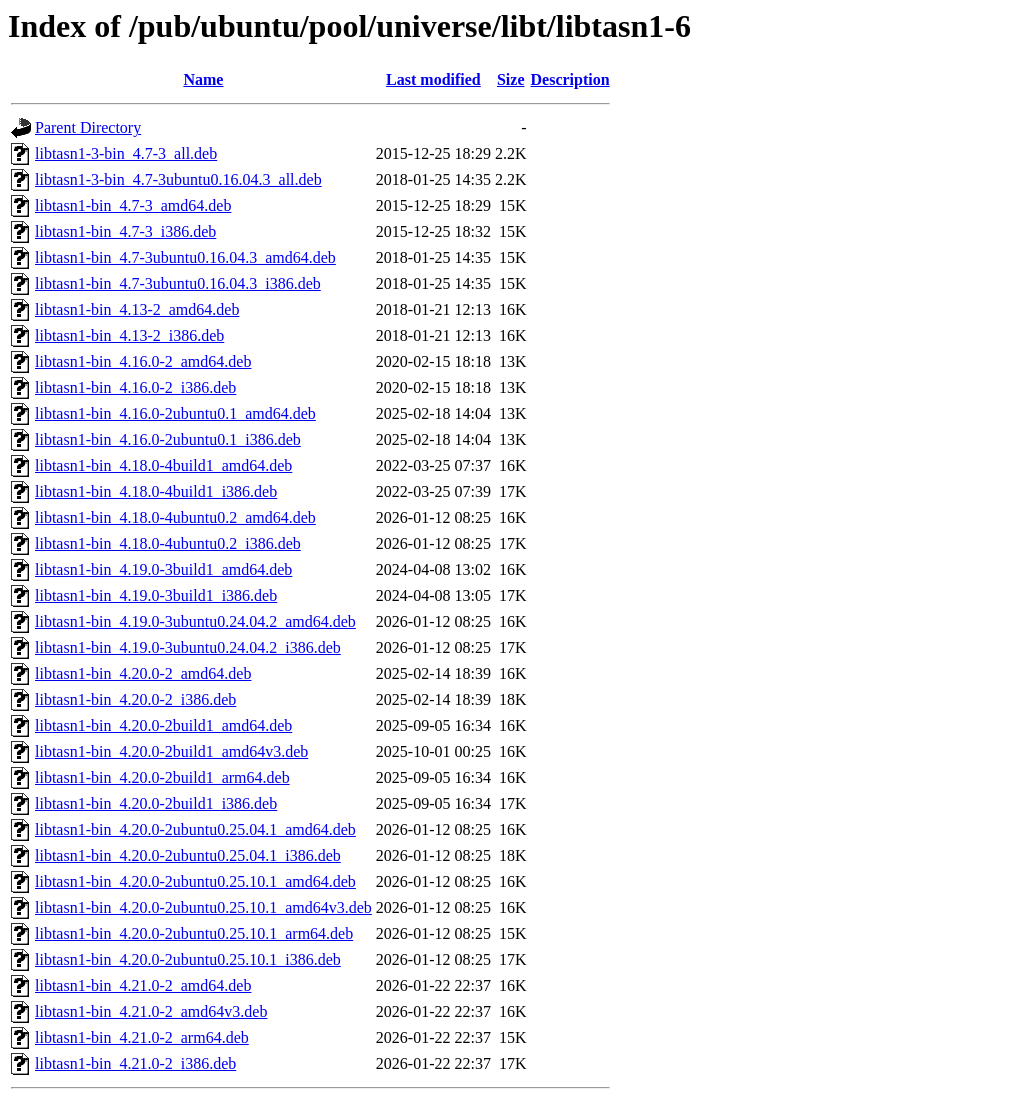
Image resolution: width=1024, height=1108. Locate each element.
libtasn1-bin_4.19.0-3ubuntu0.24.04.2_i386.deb (188, 647)
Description (570, 79)
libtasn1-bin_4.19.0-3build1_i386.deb (156, 595)
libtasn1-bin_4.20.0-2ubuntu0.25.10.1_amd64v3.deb (203, 907)
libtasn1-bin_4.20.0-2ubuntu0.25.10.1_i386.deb (188, 959)
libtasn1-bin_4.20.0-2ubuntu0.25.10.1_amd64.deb (195, 881)
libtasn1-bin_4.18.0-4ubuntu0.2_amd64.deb (175, 517)
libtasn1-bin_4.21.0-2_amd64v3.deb (151, 1011)
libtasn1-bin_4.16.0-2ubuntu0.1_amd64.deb (175, 413)
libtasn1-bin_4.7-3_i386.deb (125, 231)
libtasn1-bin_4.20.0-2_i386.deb (135, 699)
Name (203, 79)
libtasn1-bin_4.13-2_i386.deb (129, 335)
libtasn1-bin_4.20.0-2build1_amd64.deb (163, 725)
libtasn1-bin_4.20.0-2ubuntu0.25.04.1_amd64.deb (195, 829)
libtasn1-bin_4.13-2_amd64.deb (137, 309)
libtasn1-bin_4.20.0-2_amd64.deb (143, 673)
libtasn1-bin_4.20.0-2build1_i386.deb (156, 803)
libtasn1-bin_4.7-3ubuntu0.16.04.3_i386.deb (178, 283)
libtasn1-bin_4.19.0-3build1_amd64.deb (163, 569)
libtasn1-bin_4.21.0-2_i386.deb (135, 1063)
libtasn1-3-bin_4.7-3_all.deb (126, 153)
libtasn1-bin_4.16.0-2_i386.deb (135, 387)
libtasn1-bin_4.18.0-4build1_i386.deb (156, 491)
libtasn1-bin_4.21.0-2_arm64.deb (142, 1037)
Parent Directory (88, 127)
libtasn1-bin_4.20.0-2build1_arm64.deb (162, 777)
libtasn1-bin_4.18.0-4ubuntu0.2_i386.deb (168, 543)
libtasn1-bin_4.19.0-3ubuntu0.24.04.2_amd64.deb (195, 621)
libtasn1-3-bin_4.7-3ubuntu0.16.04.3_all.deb (178, 179)
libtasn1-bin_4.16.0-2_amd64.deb (143, 361)
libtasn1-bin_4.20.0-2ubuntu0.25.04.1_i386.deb (188, 855)
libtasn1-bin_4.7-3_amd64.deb (133, 205)
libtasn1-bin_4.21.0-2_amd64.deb (143, 985)
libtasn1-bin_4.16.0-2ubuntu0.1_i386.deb (168, 439)
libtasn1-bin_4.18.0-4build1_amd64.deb (163, 465)
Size (511, 79)
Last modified (433, 79)
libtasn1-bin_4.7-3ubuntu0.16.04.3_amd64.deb (185, 257)
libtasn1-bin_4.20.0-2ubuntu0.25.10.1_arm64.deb (194, 933)
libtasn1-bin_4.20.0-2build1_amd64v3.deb (171, 751)
